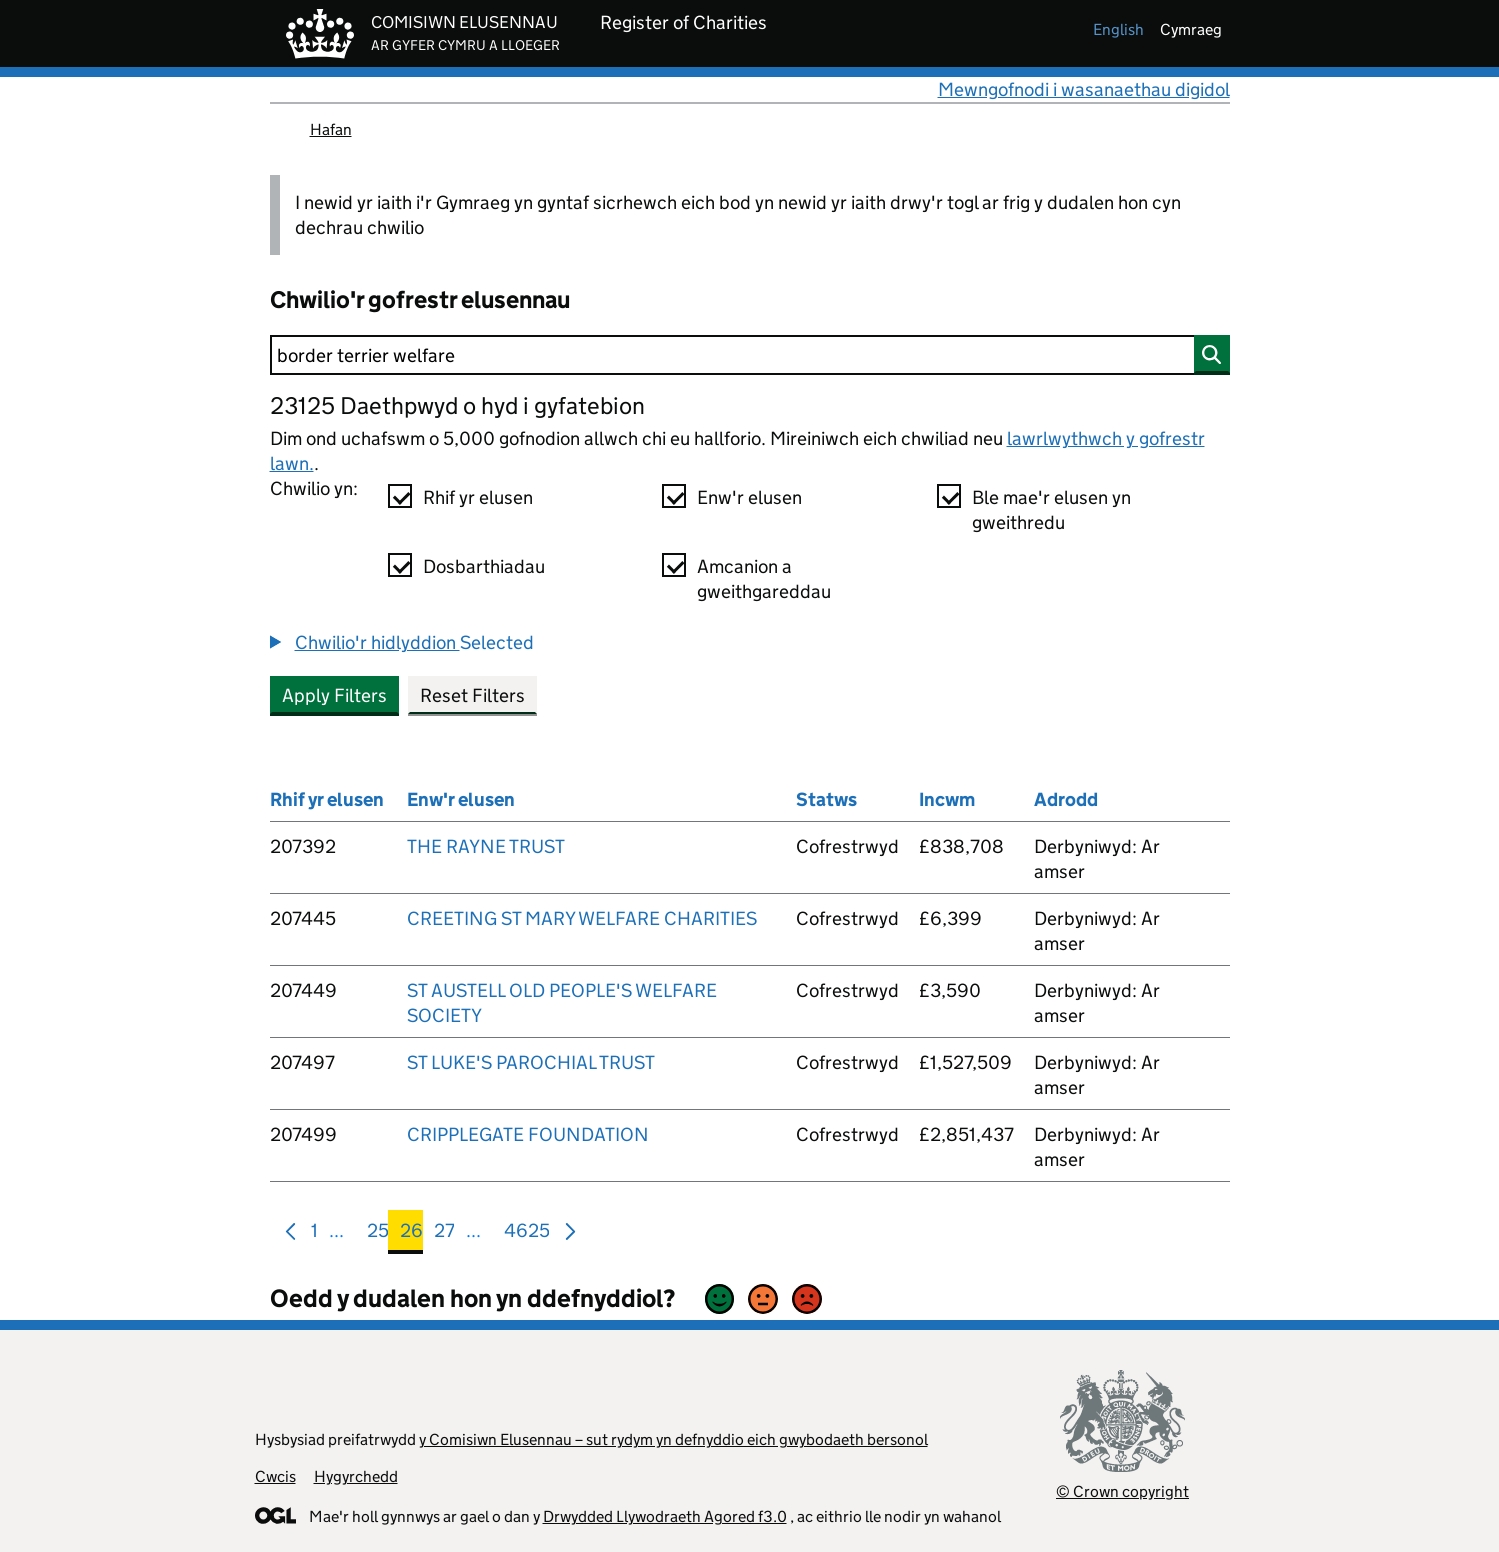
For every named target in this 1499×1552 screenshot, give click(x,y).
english (1118, 29)
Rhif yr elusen (478, 497)
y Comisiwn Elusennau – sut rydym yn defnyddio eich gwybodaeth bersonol (673, 1439)
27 (444, 1234)
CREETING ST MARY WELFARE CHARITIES (582, 918)
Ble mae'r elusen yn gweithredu (1051, 510)
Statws (826, 799)
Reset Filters (472, 695)
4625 (527, 1234)
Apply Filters (334, 695)
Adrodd (1066, 799)
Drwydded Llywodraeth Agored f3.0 (665, 1516)
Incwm (947, 799)
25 (378, 1234)
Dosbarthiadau (484, 566)
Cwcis (275, 1476)
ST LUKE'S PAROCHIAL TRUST (531, 1062)
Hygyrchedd (356, 1476)
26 (411, 1234)
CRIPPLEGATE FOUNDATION (528, 1134)
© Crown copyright (1122, 1491)
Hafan (331, 129)
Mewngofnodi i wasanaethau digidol (1084, 89)
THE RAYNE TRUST (486, 846)
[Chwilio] (750, 355)
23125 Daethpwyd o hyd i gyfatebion (457, 405)
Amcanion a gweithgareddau (764, 579)
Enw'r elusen (749, 497)
